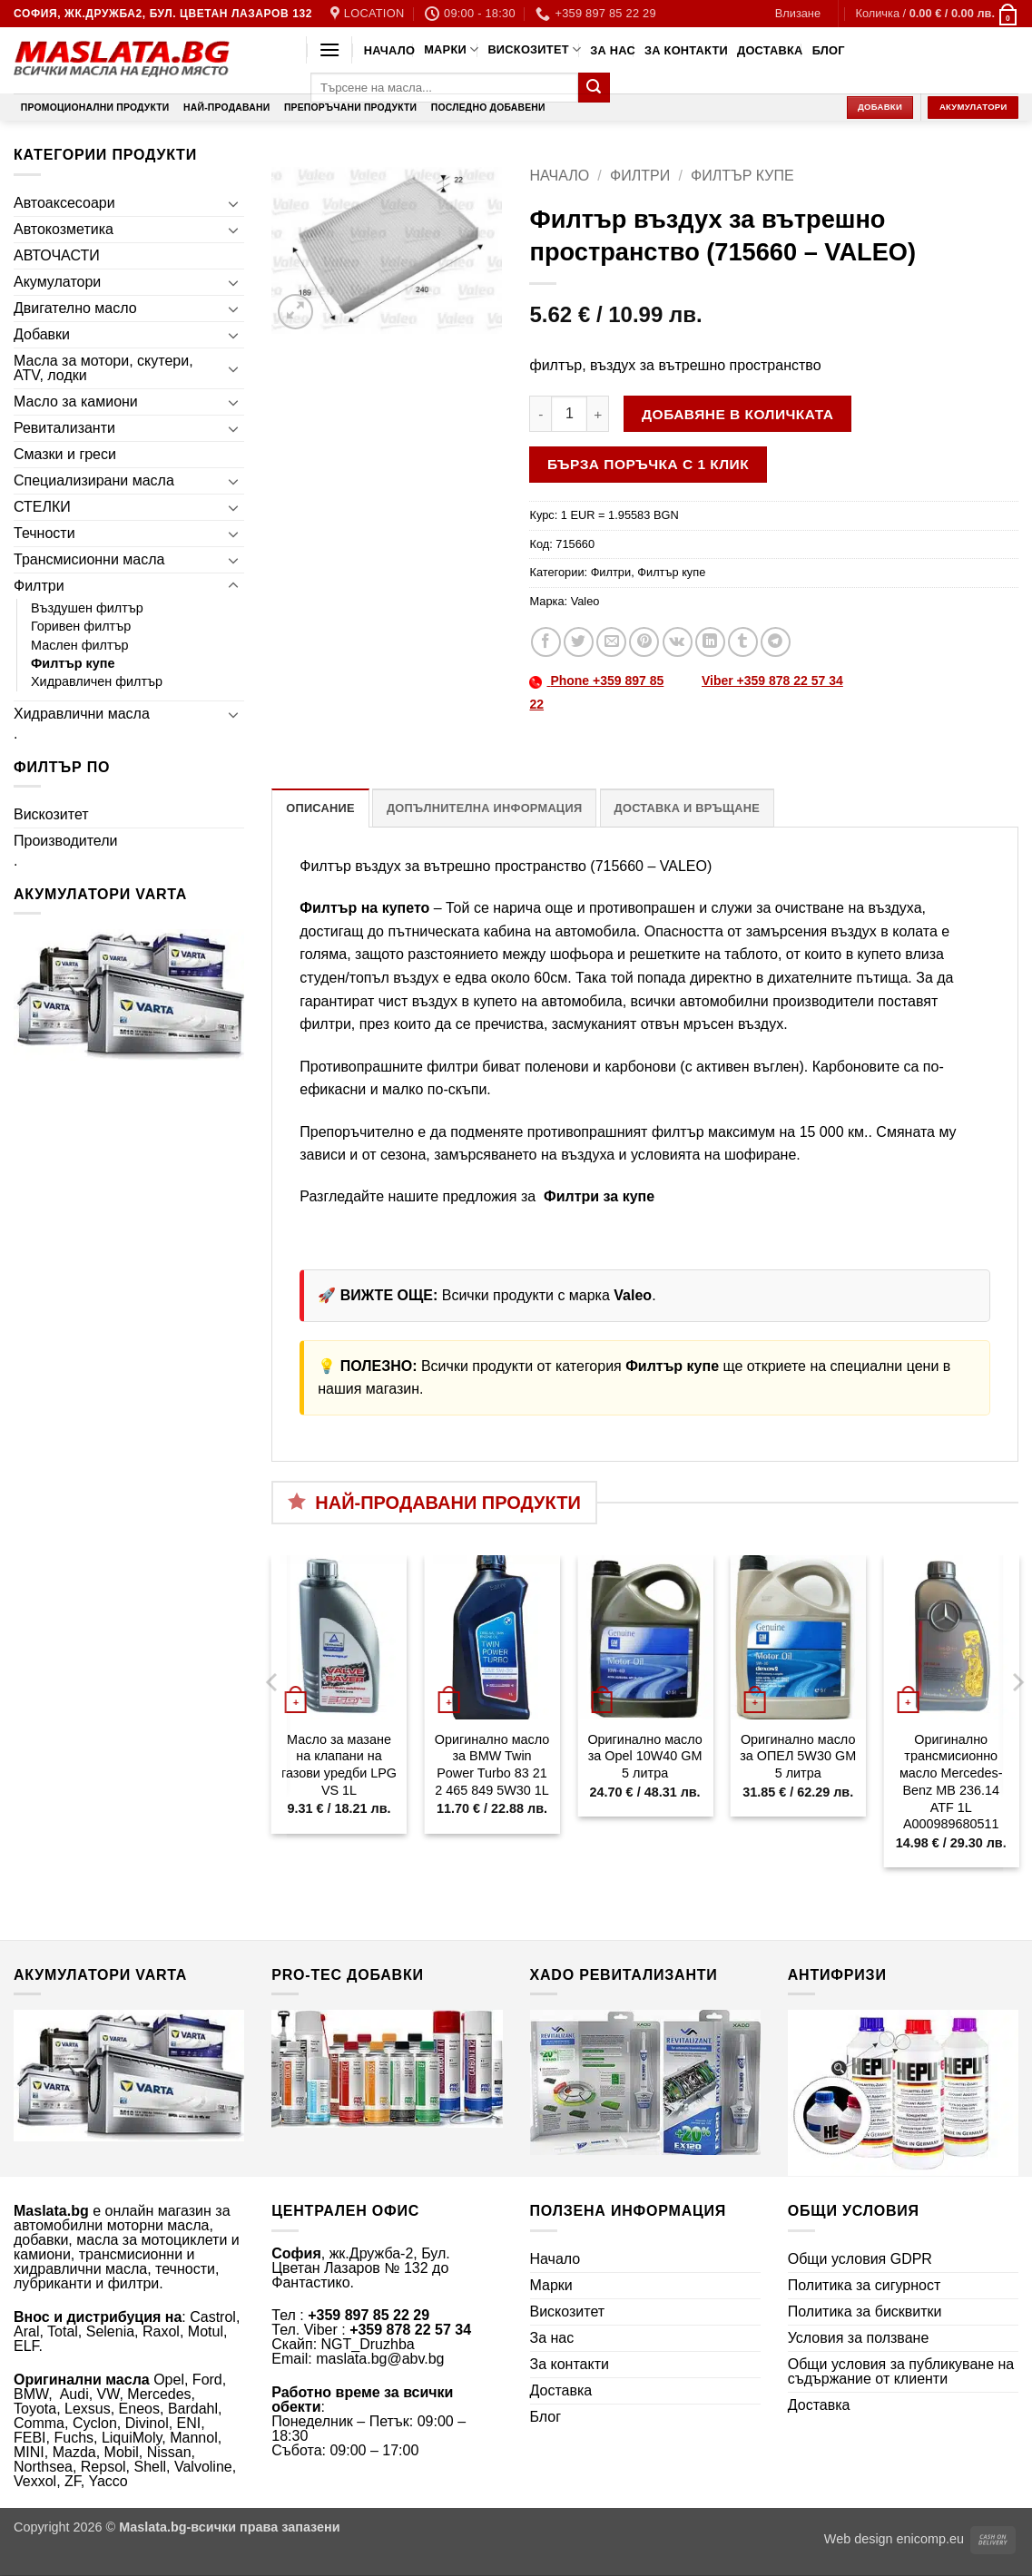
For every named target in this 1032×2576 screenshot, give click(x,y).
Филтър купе (73, 663)
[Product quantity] (569, 414)
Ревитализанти (64, 428)
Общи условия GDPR (860, 2259)
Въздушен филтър (87, 608)
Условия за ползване (858, 2338)
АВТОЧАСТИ (57, 255)
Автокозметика (63, 229)
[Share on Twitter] (579, 642)
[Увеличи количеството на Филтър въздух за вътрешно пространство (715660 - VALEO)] (598, 414)
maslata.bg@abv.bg (380, 2358)
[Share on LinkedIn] (710, 642)
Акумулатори (57, 281)
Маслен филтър (80, 645)
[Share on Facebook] (546, 642)
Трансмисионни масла (89, 559)
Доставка (770, 50)
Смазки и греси (65, 454)
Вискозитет (534, 49)
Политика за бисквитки (865, 2311)
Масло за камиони (76, 401)
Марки (451, 49)
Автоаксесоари (64, 203)
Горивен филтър (81, 626)
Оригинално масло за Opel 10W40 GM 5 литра (644, 1756)
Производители (66, 840)
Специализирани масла (94, 480)
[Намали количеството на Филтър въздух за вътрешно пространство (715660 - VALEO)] (540, 414)
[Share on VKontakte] (678, 642)
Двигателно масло (75, 308)
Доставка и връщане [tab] (687, 808)
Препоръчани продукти (350, 108)
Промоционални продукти (95, 108)
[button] (798, 13)
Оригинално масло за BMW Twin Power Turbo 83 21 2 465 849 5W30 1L (492, 1764)
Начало (389, 50)
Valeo (585, 601)
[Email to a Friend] (611, 642)
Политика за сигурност (864, 2285)
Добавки (42, 334)
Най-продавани (226, 108)
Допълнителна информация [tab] (484, 808)
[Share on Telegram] (776, 642)
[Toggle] (233, 203)
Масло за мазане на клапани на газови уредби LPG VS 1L (339, 1764)
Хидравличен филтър (96, 681)
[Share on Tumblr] (743, 642)
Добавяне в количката (737, 414)
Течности (44, 533)
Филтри (39, 585)
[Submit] (593, 88)
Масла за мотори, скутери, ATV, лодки (103, 368)
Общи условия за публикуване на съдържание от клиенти (901, 2371)
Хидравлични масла (82, 713)
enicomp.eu (930, 2539)
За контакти (686, 50)
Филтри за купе (597, 1196)
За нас (612, 50)
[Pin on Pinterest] (644, 642)
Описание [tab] (320, 808)
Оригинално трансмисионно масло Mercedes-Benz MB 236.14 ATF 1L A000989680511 (951, 1782)
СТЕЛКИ (42, 506)
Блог (828, 50)
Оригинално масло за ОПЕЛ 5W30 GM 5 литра (798, 1756)
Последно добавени (488, 108)
